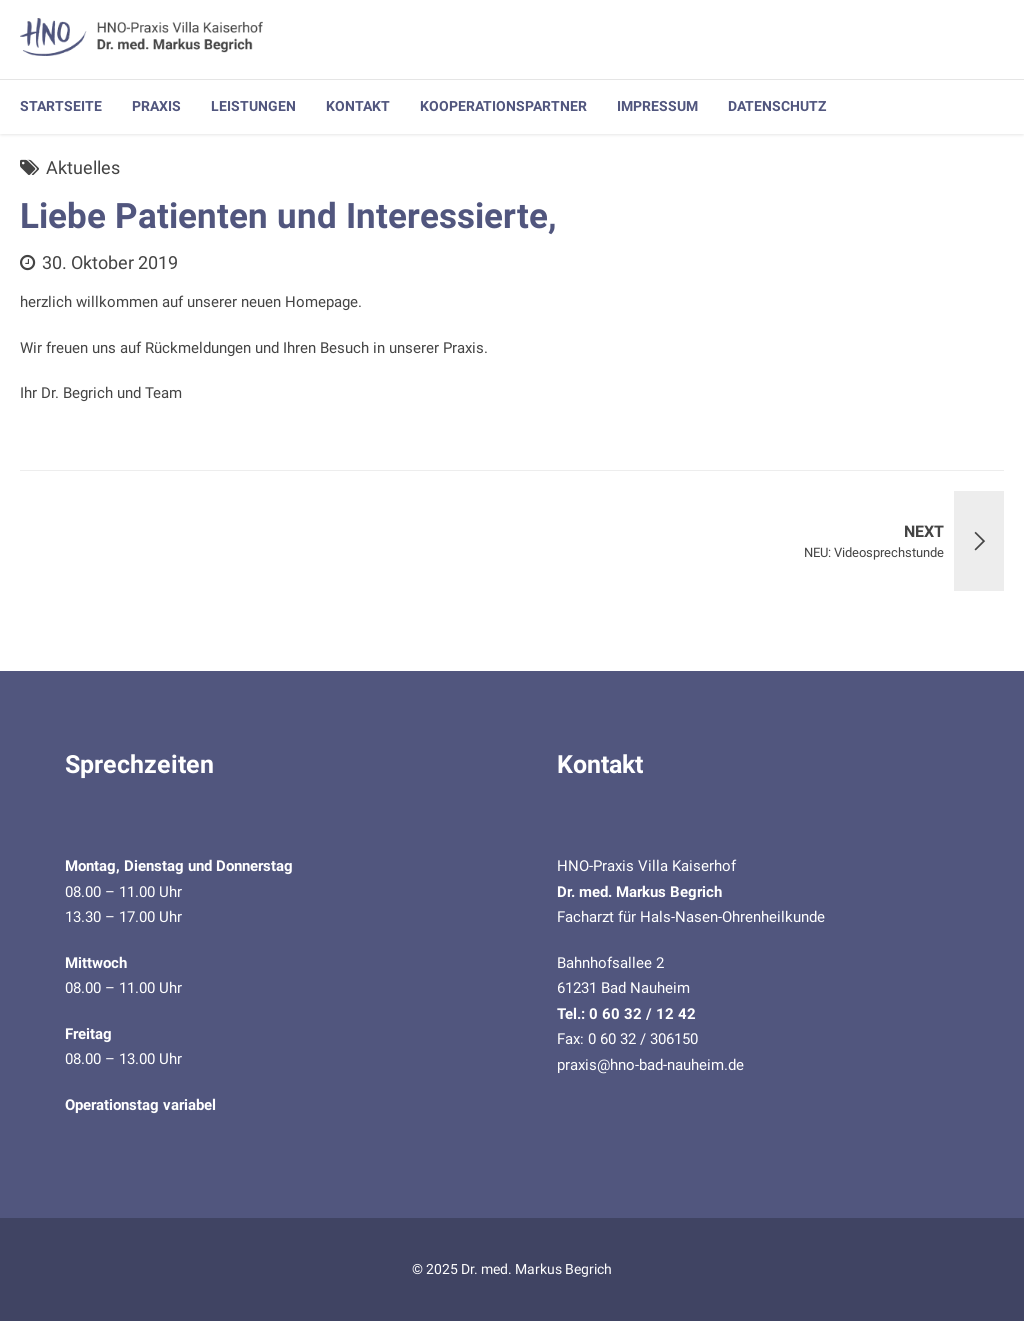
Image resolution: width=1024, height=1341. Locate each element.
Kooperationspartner (503, 106)
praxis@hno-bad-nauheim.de (650, 1065)
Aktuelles (83, 167)
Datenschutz (777, 106)
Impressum (657, 106)
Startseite (61, 106)
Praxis (156, 106)
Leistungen (253, 106)
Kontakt (358, 106)
